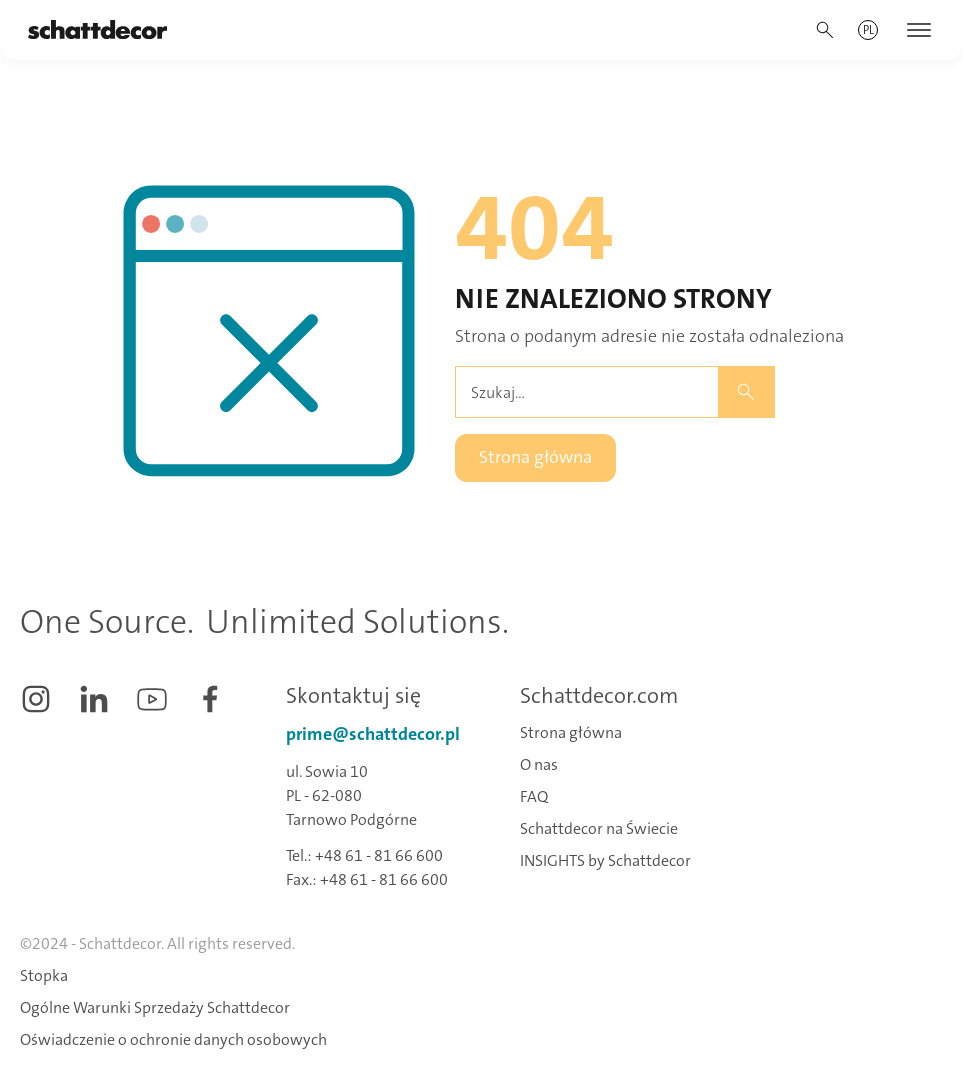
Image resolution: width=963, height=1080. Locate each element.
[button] (868, 30)
